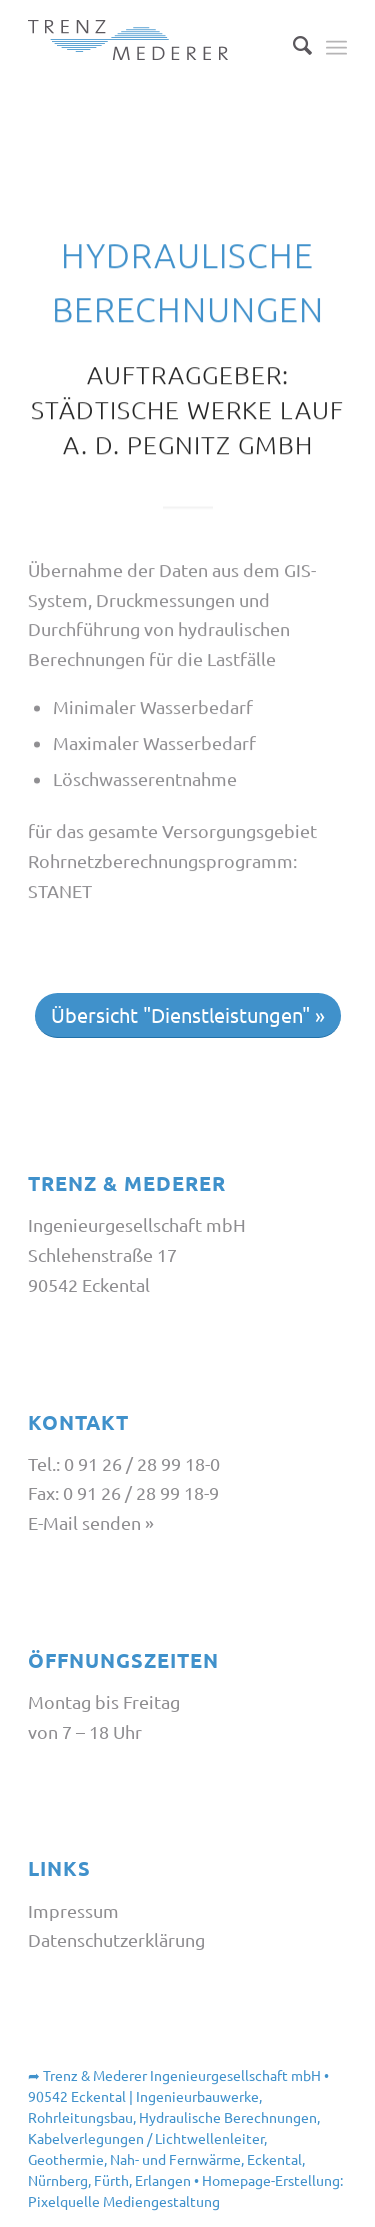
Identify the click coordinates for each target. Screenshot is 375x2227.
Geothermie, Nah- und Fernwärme (134, 2159)
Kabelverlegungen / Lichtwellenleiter (146, 2138)
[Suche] (292, 45)
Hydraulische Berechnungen (228, 2117)
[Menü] (336, 45)
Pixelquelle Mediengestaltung (124, 2201)
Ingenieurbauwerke (197, 2096)
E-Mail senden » (91, 1522)
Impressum (73, 1910)
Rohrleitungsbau (80, 2117)
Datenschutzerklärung (116, 1939)
